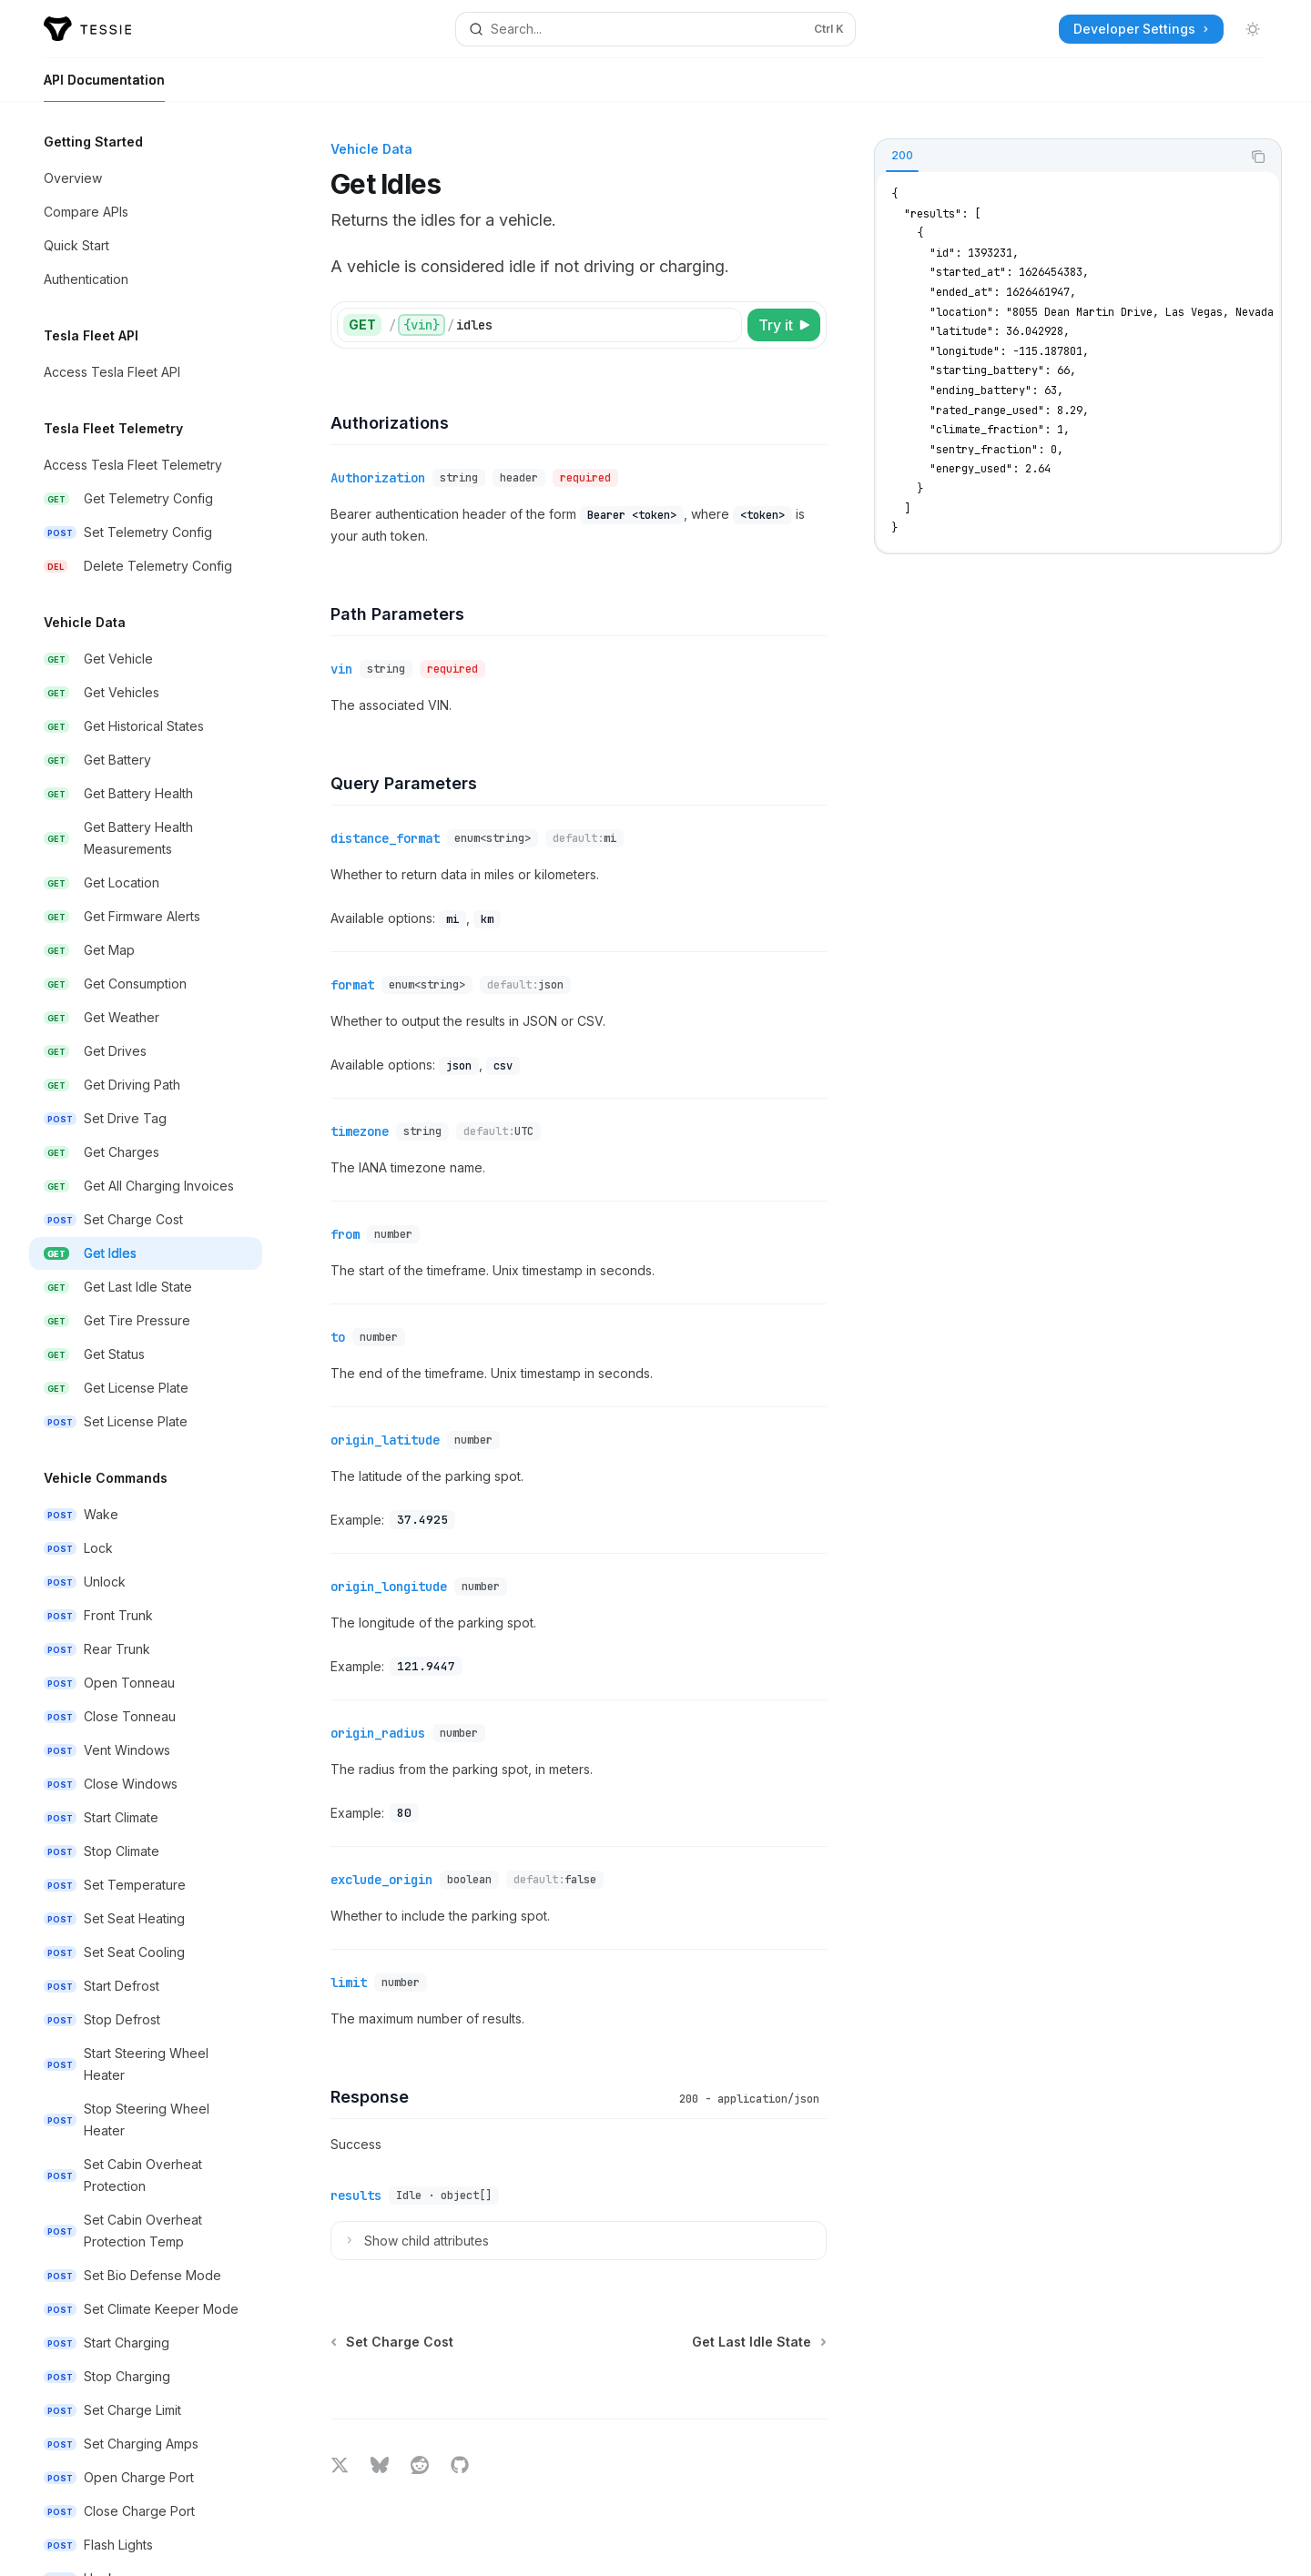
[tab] (902, 156)
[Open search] (655, 29)
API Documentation (104, 87)
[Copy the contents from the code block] (1258, 156)
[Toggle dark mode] (1252, 29)
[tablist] (1058, 156)
